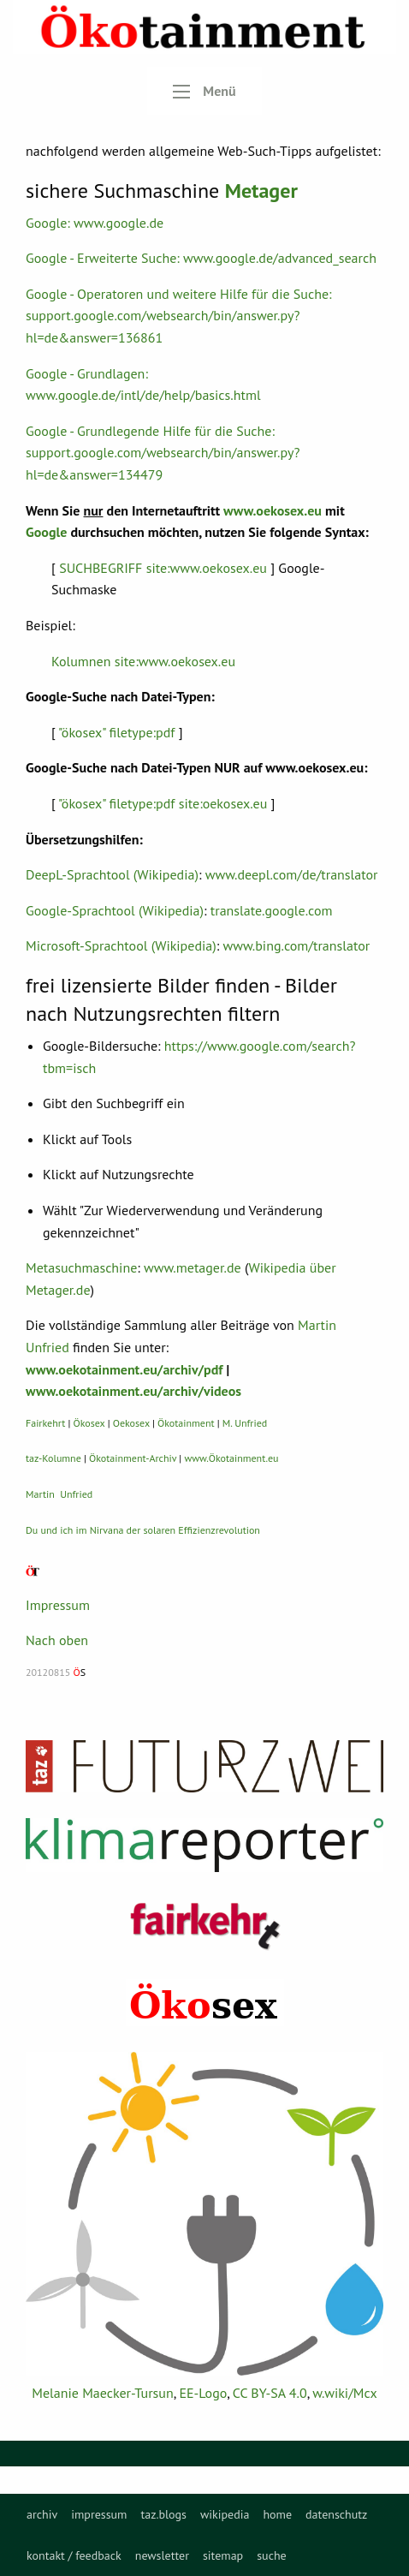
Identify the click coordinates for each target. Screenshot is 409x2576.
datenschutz (336, 2514)
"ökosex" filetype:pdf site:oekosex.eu (162, 803)
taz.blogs (163, 2514)
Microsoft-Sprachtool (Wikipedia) (121, 945)
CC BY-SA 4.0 (270, 2392)
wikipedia (224, 2514)
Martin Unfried (59, 1494)
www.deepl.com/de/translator (291, 874)
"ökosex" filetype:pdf (116, 732)
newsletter (162, 2555)
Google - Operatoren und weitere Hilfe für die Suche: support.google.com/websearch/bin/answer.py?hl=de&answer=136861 (179, 315)
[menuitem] (42, 2514)
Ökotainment (186, 1422)
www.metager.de (192, 1267)
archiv (42, 2514)
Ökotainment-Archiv (132, 1458)
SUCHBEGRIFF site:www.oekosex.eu (163, 567)
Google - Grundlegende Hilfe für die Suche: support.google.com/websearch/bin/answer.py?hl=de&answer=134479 (162, 452)
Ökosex (89, 1422)
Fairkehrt (45, 1422)
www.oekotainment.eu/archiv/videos (133, 1390)
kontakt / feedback (74, 2555)
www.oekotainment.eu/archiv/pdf (124, 1369)
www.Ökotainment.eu (231, 1458)
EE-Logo (203, 2392)
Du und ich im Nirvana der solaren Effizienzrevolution (143, 1530)
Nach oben (57, 1640)
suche (272, 2555)
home (277, 2514)
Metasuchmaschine (81, 1267)
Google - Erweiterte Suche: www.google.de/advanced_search (201, 257)
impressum (99, 2514)
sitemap (223, 2555)
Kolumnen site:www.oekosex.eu (143, 661)
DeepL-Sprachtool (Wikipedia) (112, 874)
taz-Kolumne (53, 1458)
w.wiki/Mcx (344, 2392)
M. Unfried (244, 1422)
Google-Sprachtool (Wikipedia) (115, 910)
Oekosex (131, 1422)
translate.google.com (271, 910)
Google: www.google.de (94, 222)
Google (46, 531)
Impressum (58, 1604)
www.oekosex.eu (272, 510)
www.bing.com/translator (296, 945)
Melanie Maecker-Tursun (102, 2392)
